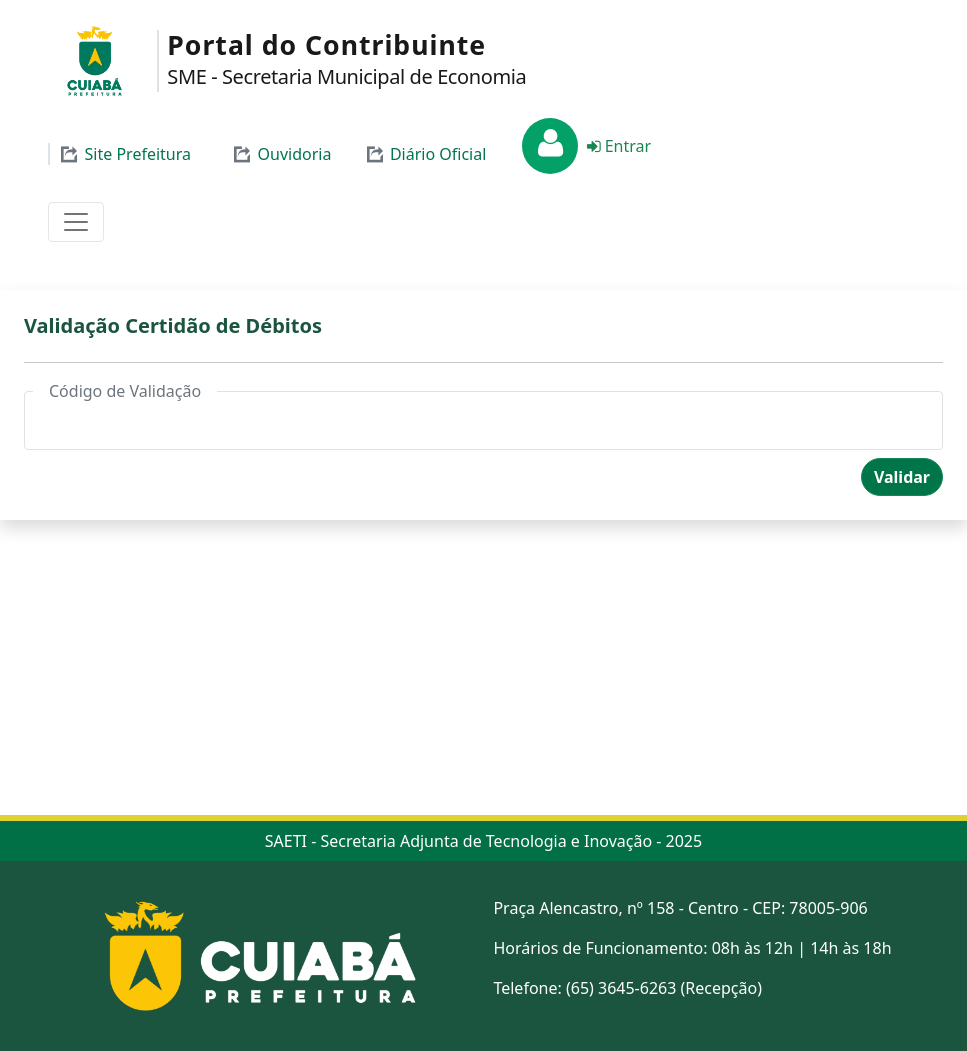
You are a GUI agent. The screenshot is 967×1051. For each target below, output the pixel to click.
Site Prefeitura (124, 154)
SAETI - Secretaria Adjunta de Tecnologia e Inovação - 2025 (483, 841)
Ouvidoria (281, 154)
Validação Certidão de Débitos (173, 326)
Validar (902, 477)
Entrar (616, 146)
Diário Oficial (424, 154)
